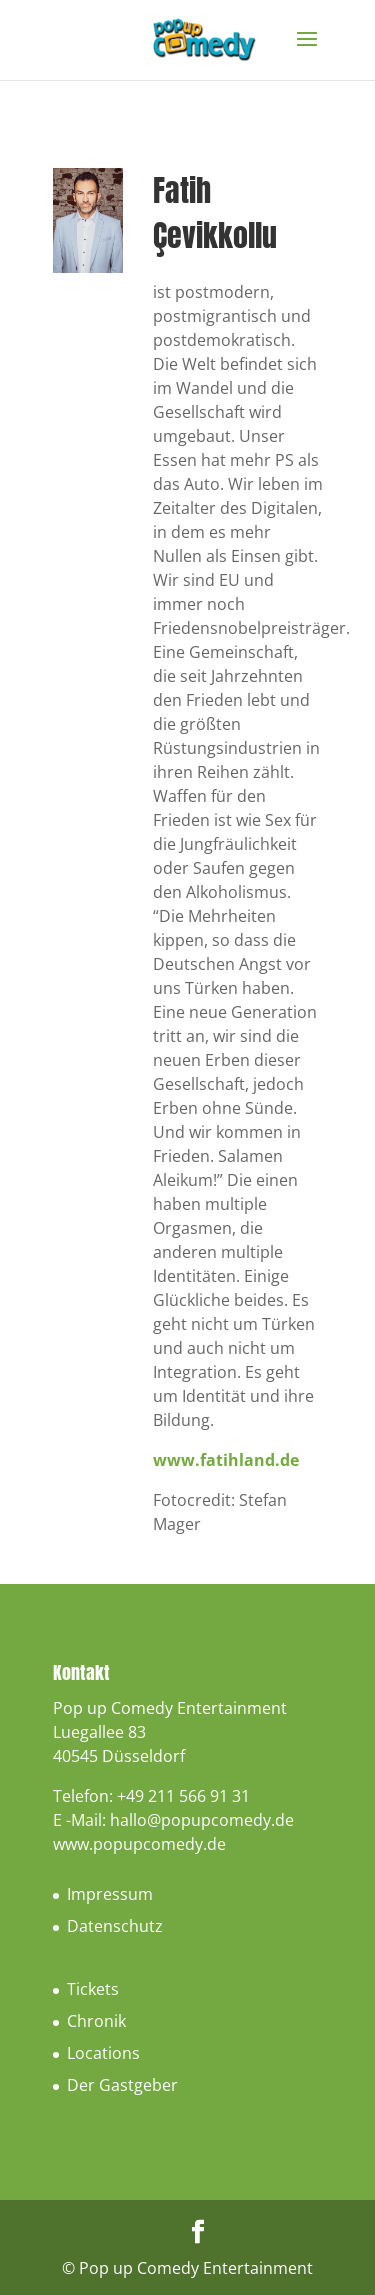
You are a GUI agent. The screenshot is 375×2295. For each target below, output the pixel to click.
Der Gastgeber (122, 2085)
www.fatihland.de (226, 1460)
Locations (103, 2053)
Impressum (110, 1894)
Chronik (96, 2021)
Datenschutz (115, 1926)
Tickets (93, 1989)
